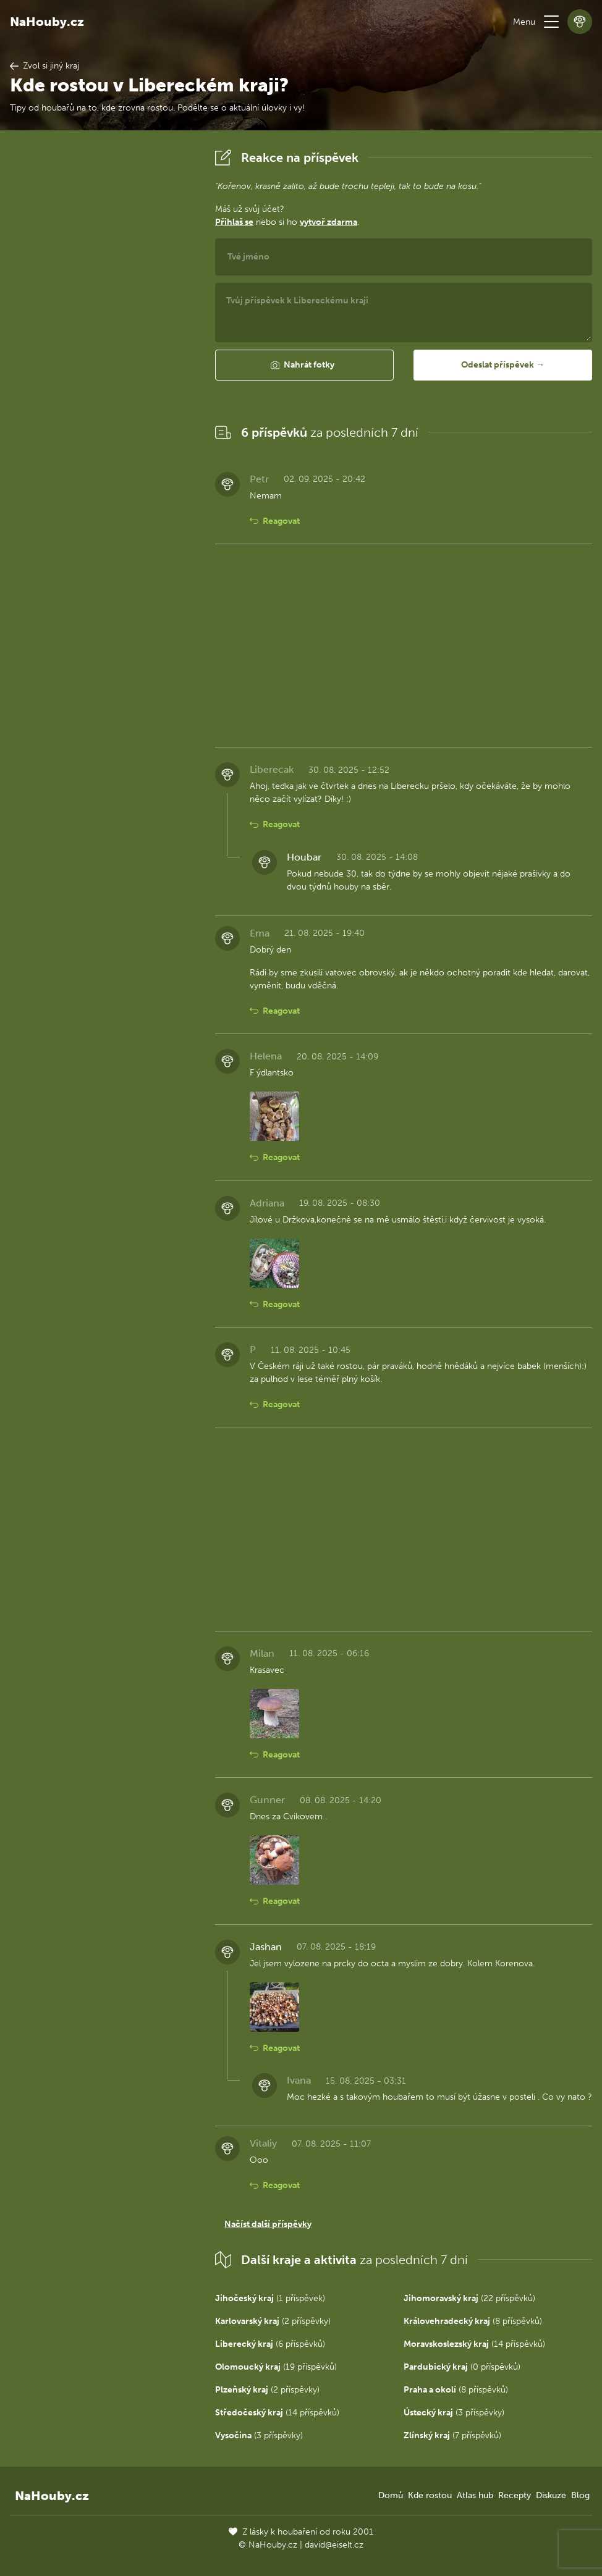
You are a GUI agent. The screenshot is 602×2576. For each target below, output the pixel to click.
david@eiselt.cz (334, 2545)
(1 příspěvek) (270, 2298)
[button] (551, 22)
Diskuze (551, 2495)
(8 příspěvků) (473, 2321)
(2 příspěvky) (273, 2321)
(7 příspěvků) (452, 2435)
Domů (390, 2495)
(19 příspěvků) (276, 2367)
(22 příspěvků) (469, 2298)
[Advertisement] (102, 330)
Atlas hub (475, 2495)
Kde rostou (430, 2495)
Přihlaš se (234, 222)
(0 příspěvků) (462, 2367)
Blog (580, 2495)
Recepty (514, 2495)
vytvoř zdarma (328, 222)
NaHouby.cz (47, 21)
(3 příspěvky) (454, 2412)
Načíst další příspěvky (268, 2224)
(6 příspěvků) (270, 2344)
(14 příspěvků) (474, 2344)
